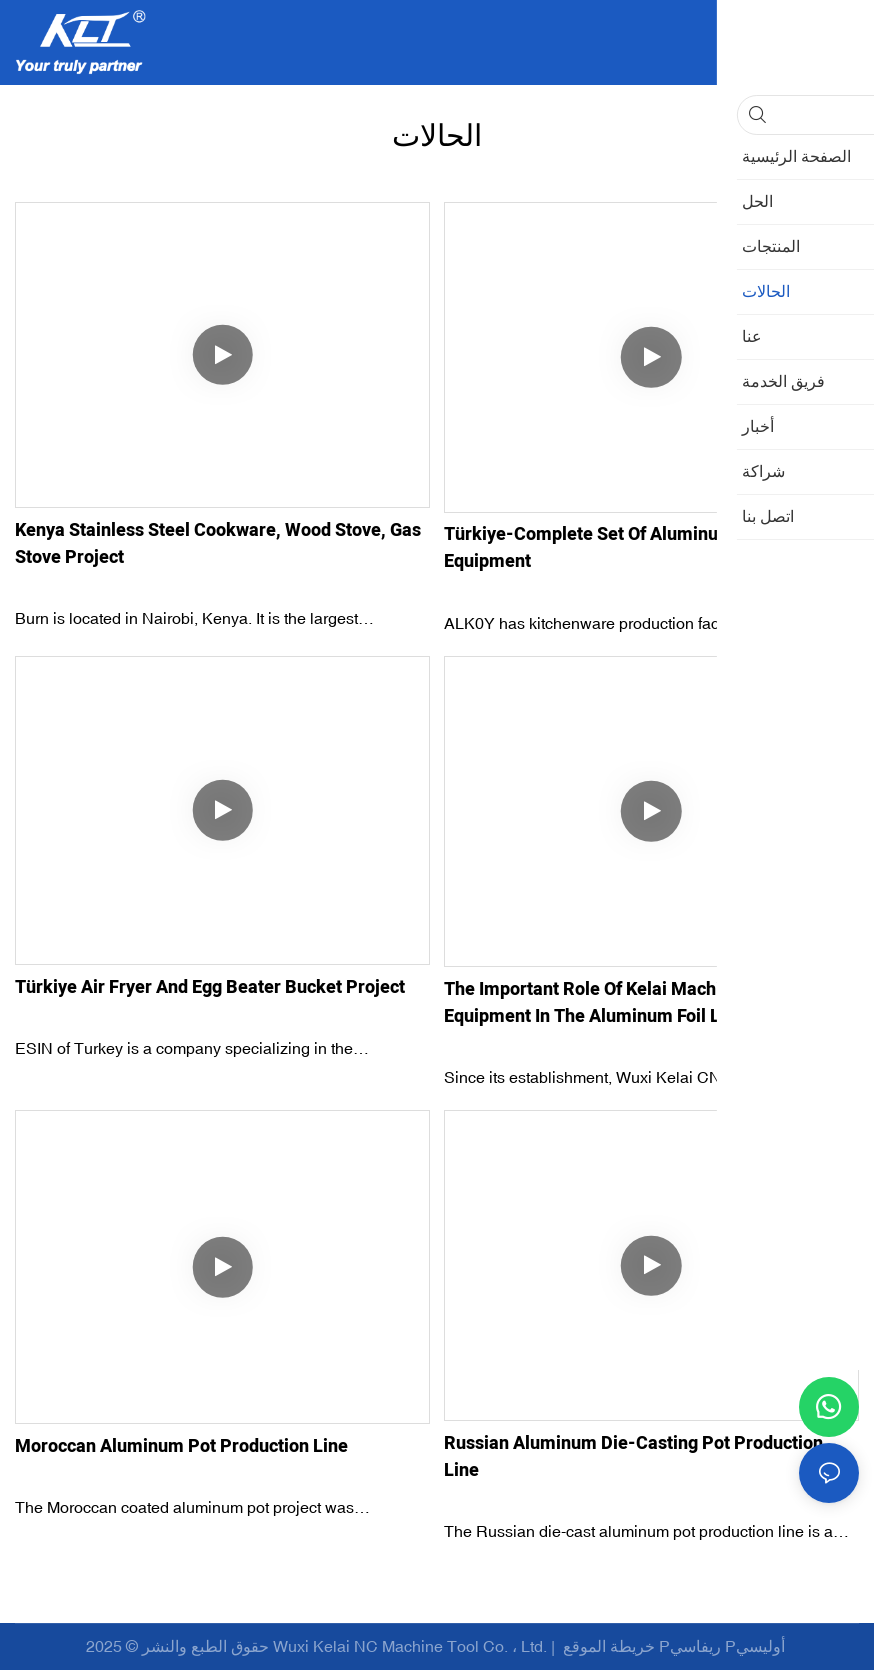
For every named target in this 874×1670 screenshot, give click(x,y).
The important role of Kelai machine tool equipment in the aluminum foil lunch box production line (619, 1003)
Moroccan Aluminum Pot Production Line (181, 1446)
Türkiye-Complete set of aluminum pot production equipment (651, 548)
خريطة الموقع (609, 1646)
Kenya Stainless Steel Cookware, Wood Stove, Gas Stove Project (218, 544)
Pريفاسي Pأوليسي (724, 1646)
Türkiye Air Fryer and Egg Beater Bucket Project (210, 987)
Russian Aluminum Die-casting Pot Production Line (633, 1457)
